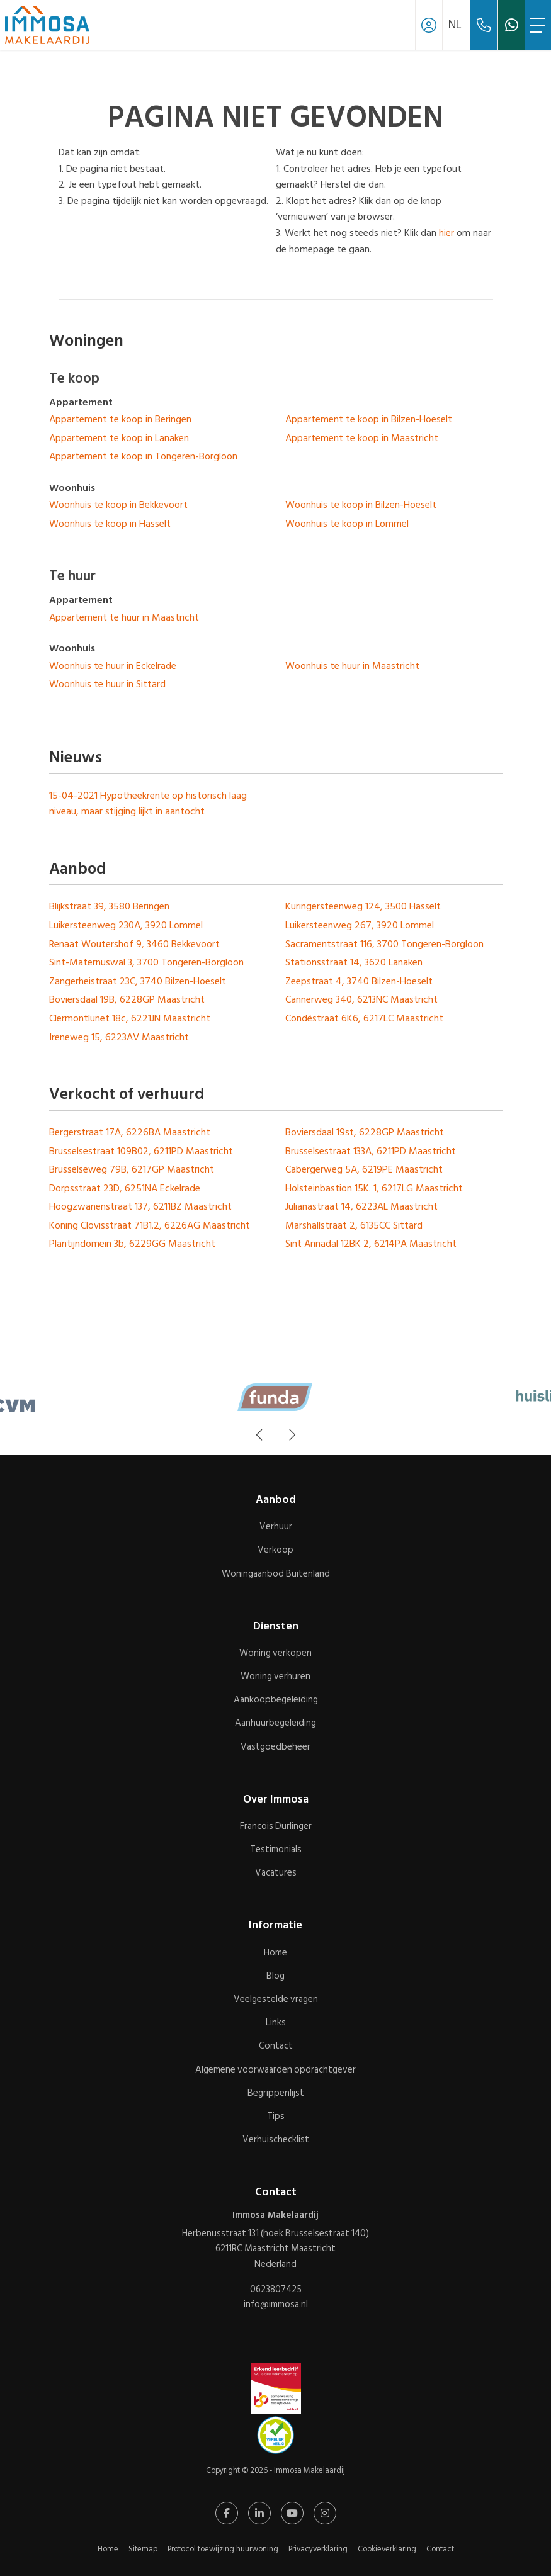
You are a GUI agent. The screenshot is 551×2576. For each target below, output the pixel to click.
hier (446, 233)
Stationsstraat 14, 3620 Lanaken (354, 962)
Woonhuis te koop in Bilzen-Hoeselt (360, 505)
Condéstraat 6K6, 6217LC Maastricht (364, 1018)
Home (108, 2549)
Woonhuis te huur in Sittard (107, 684)
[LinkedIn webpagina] (259, 2513)
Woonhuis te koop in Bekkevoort (118, 505)
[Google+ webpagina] (325, 2513)
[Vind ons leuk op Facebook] (226, 2513)
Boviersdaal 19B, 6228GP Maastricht (127, 999)
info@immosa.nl (276, 2304)
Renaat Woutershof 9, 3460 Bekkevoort (134, 944)
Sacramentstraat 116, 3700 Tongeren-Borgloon (384, 944)
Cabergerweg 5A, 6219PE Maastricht (364, 1169)
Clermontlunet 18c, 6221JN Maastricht (129, 1018)
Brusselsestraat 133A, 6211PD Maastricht (370, 1151)
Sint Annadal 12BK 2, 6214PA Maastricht (371, 1243)
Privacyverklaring (318, 2549)
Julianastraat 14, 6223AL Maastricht (361, 1206)
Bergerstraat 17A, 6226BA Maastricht (129, 1132)
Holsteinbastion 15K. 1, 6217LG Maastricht (374, 1188)
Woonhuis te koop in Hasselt (110, 523)
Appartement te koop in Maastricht (361, 438)
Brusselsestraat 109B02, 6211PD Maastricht (141, 1151)
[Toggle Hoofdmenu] (538, 25)
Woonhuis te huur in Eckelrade (112, 666)
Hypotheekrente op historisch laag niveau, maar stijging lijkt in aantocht (148, 803)
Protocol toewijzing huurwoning (223, 2549)
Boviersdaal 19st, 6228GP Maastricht (364, 1132)
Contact (440, 2549)
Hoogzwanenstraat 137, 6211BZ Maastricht (140, 1206)
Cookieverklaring (387, 2549)
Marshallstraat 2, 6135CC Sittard (354, 1225)
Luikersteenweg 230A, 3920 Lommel (126, 925)
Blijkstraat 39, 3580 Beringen (109, 906)
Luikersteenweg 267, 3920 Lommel (359, 925)
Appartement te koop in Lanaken (119, 438)
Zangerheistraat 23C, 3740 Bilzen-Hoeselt (137, 981)
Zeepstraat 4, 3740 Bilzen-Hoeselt (359, 981)
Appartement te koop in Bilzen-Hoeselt (368, 419)
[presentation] (260, 1435)
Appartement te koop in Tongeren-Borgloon (143, 456)
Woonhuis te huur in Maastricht (352, 666)
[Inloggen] (429, 25)
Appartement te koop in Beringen (120, 419)
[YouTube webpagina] (292, 2513)
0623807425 (276, 2289)
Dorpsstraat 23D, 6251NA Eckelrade (124, 1188)
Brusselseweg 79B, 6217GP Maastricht (131, 1169)
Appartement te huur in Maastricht (124, 617)
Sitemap (142, 2549)
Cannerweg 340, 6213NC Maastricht (361, 999)
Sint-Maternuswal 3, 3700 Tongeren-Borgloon (146, 962)
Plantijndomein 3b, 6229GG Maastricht (132, 1243)
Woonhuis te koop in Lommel (347, 523)
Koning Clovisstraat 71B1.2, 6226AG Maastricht (149, 1225)
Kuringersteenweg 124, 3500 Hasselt (363, 906)
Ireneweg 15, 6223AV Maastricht (119, 1037)
